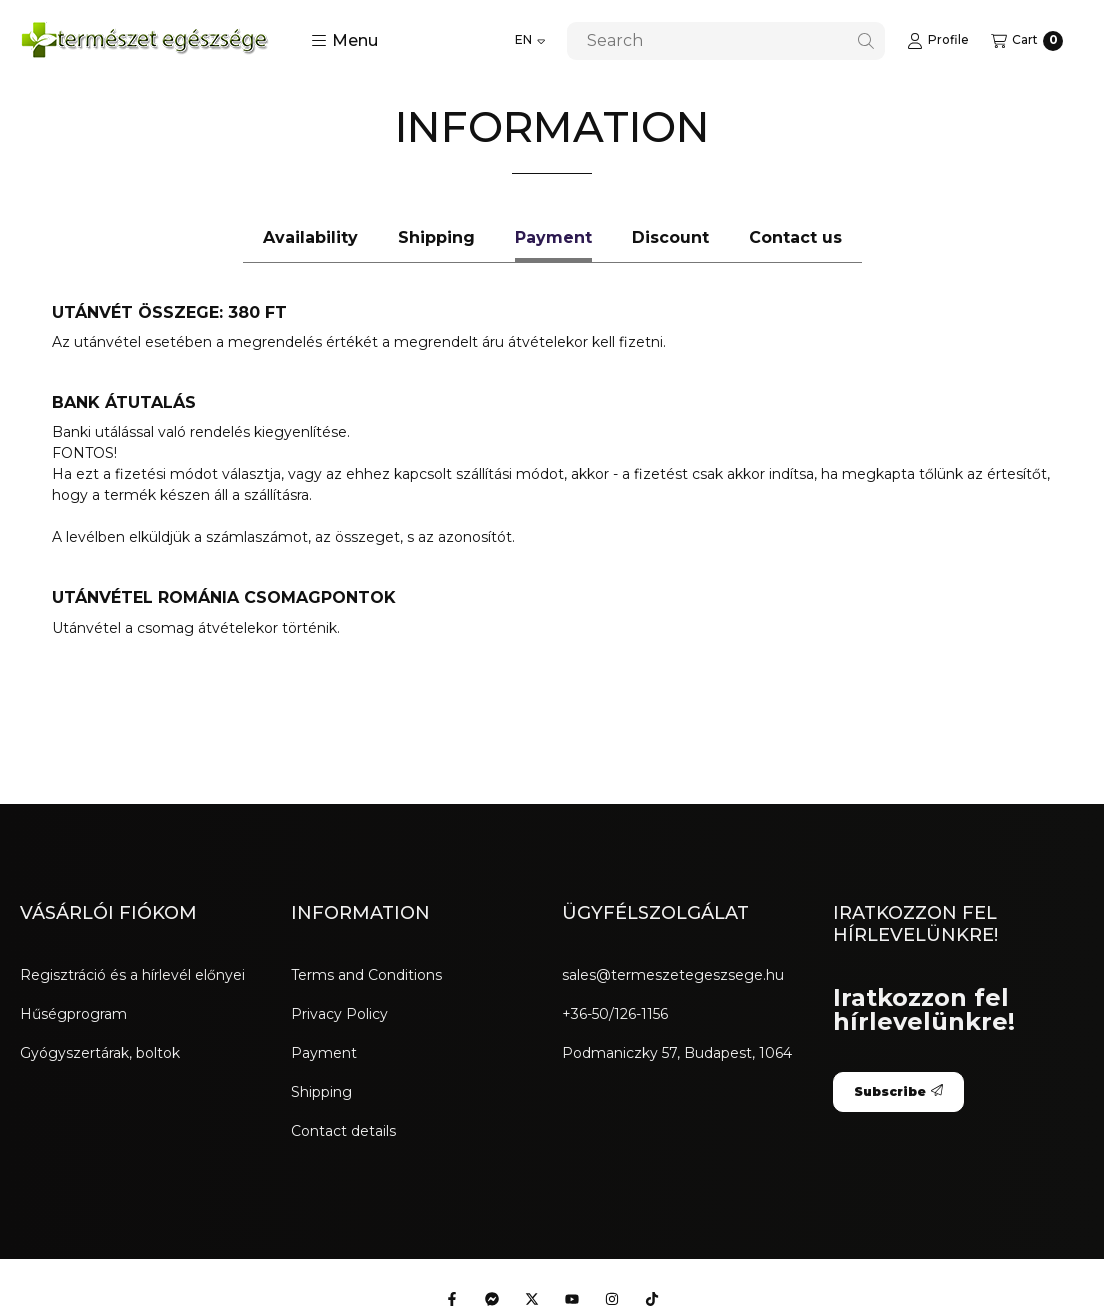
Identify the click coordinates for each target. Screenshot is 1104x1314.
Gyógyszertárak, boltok (100, 1053)
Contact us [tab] (795, 237)
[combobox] (726, 41)
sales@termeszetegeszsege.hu (673, 975)
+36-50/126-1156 (615, 1014)
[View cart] (1027, 41)
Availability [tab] (310, 237)
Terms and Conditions (366, 975)
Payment (324, 1053)
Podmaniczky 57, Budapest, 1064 (677, 1053)
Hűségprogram (73, 1014)
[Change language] (530, 41)
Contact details (343, 1131)
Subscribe (898, 1091)
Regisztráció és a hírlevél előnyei (132, 975)
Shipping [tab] (436, 237)
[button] (344, 41)
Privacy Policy (339, 1014)
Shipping (321, 1092)
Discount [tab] (670, 237)
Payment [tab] (553, 237)
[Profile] (938, 41)
